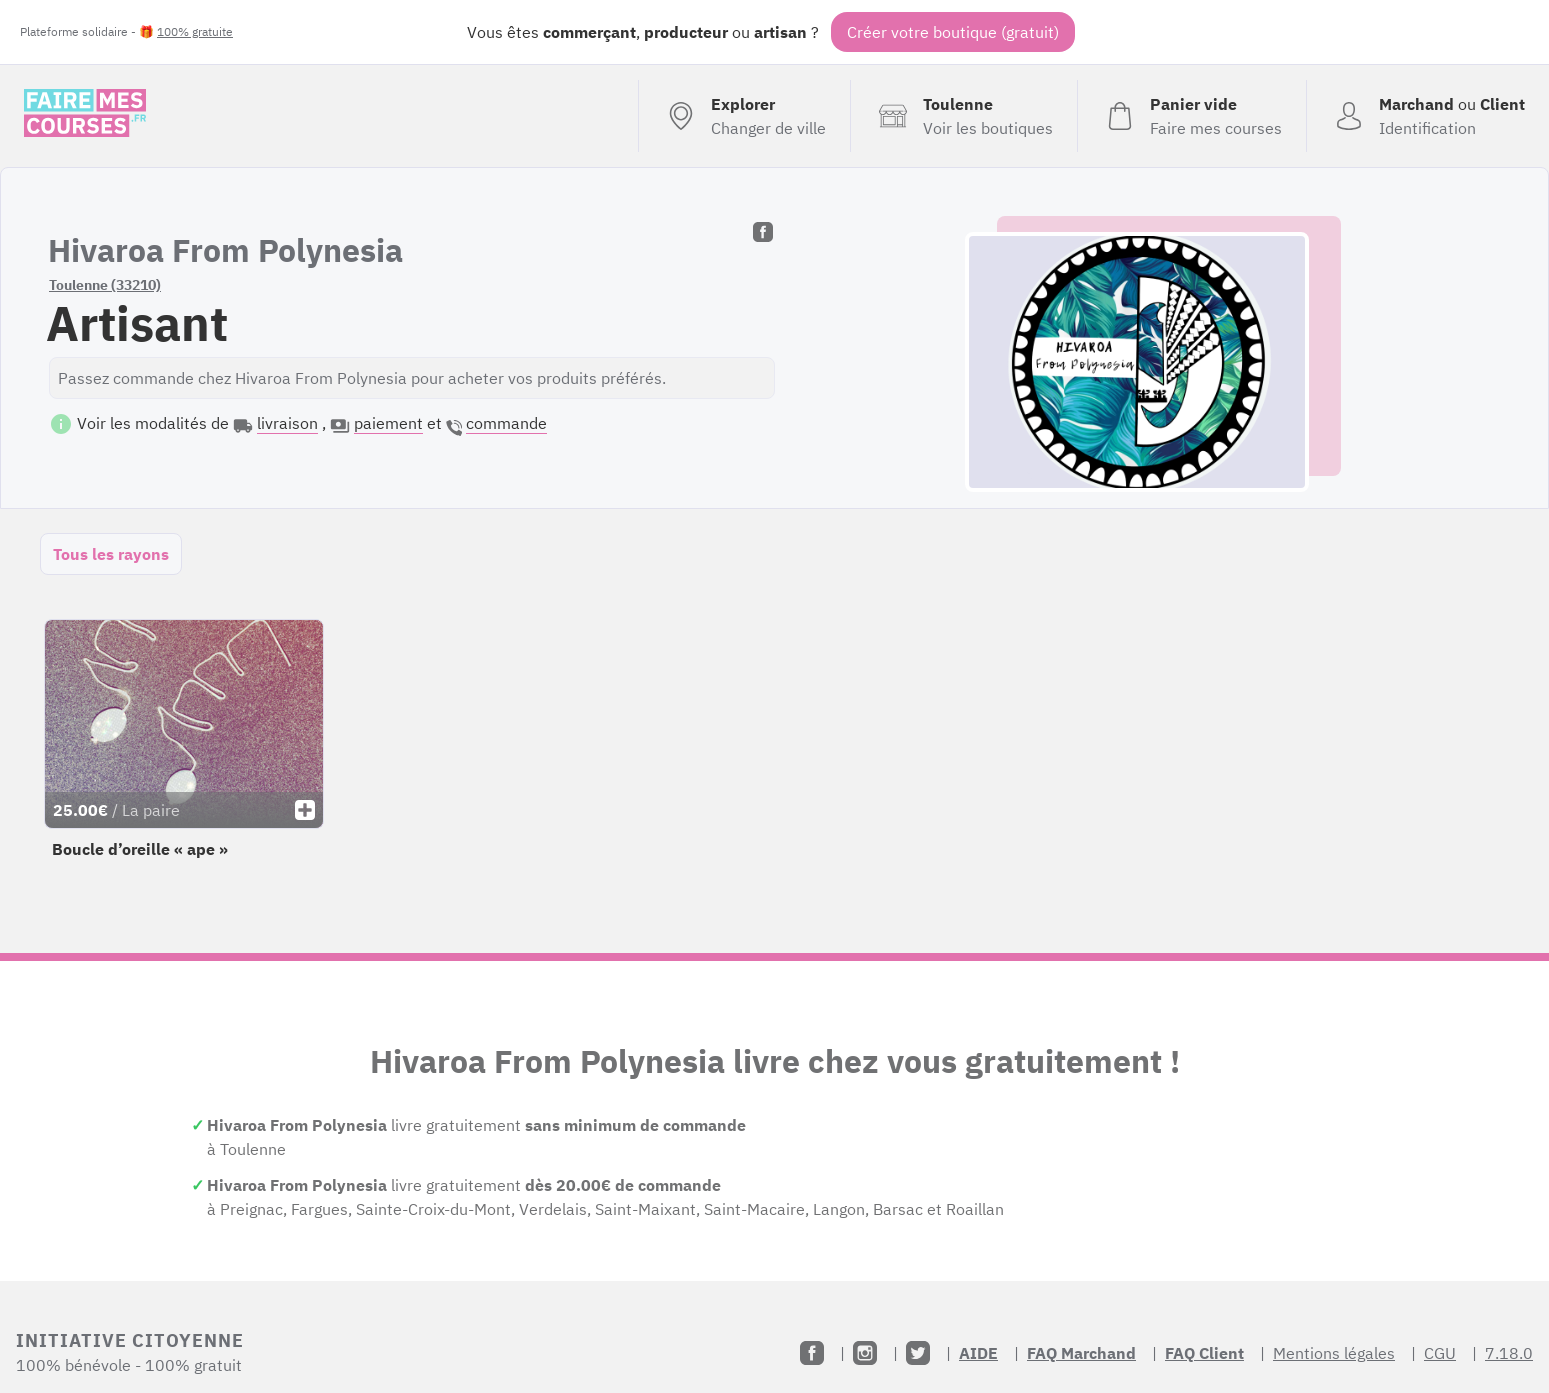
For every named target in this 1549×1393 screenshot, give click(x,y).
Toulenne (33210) (105, 285)
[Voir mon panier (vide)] (1191, 116)
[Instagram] (865, 1353)
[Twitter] (918, 1353)
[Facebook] (812, 1353)
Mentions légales (1334, 1353)
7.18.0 (1509, 1353)
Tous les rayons (111, 554)
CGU (1440, 1353)
